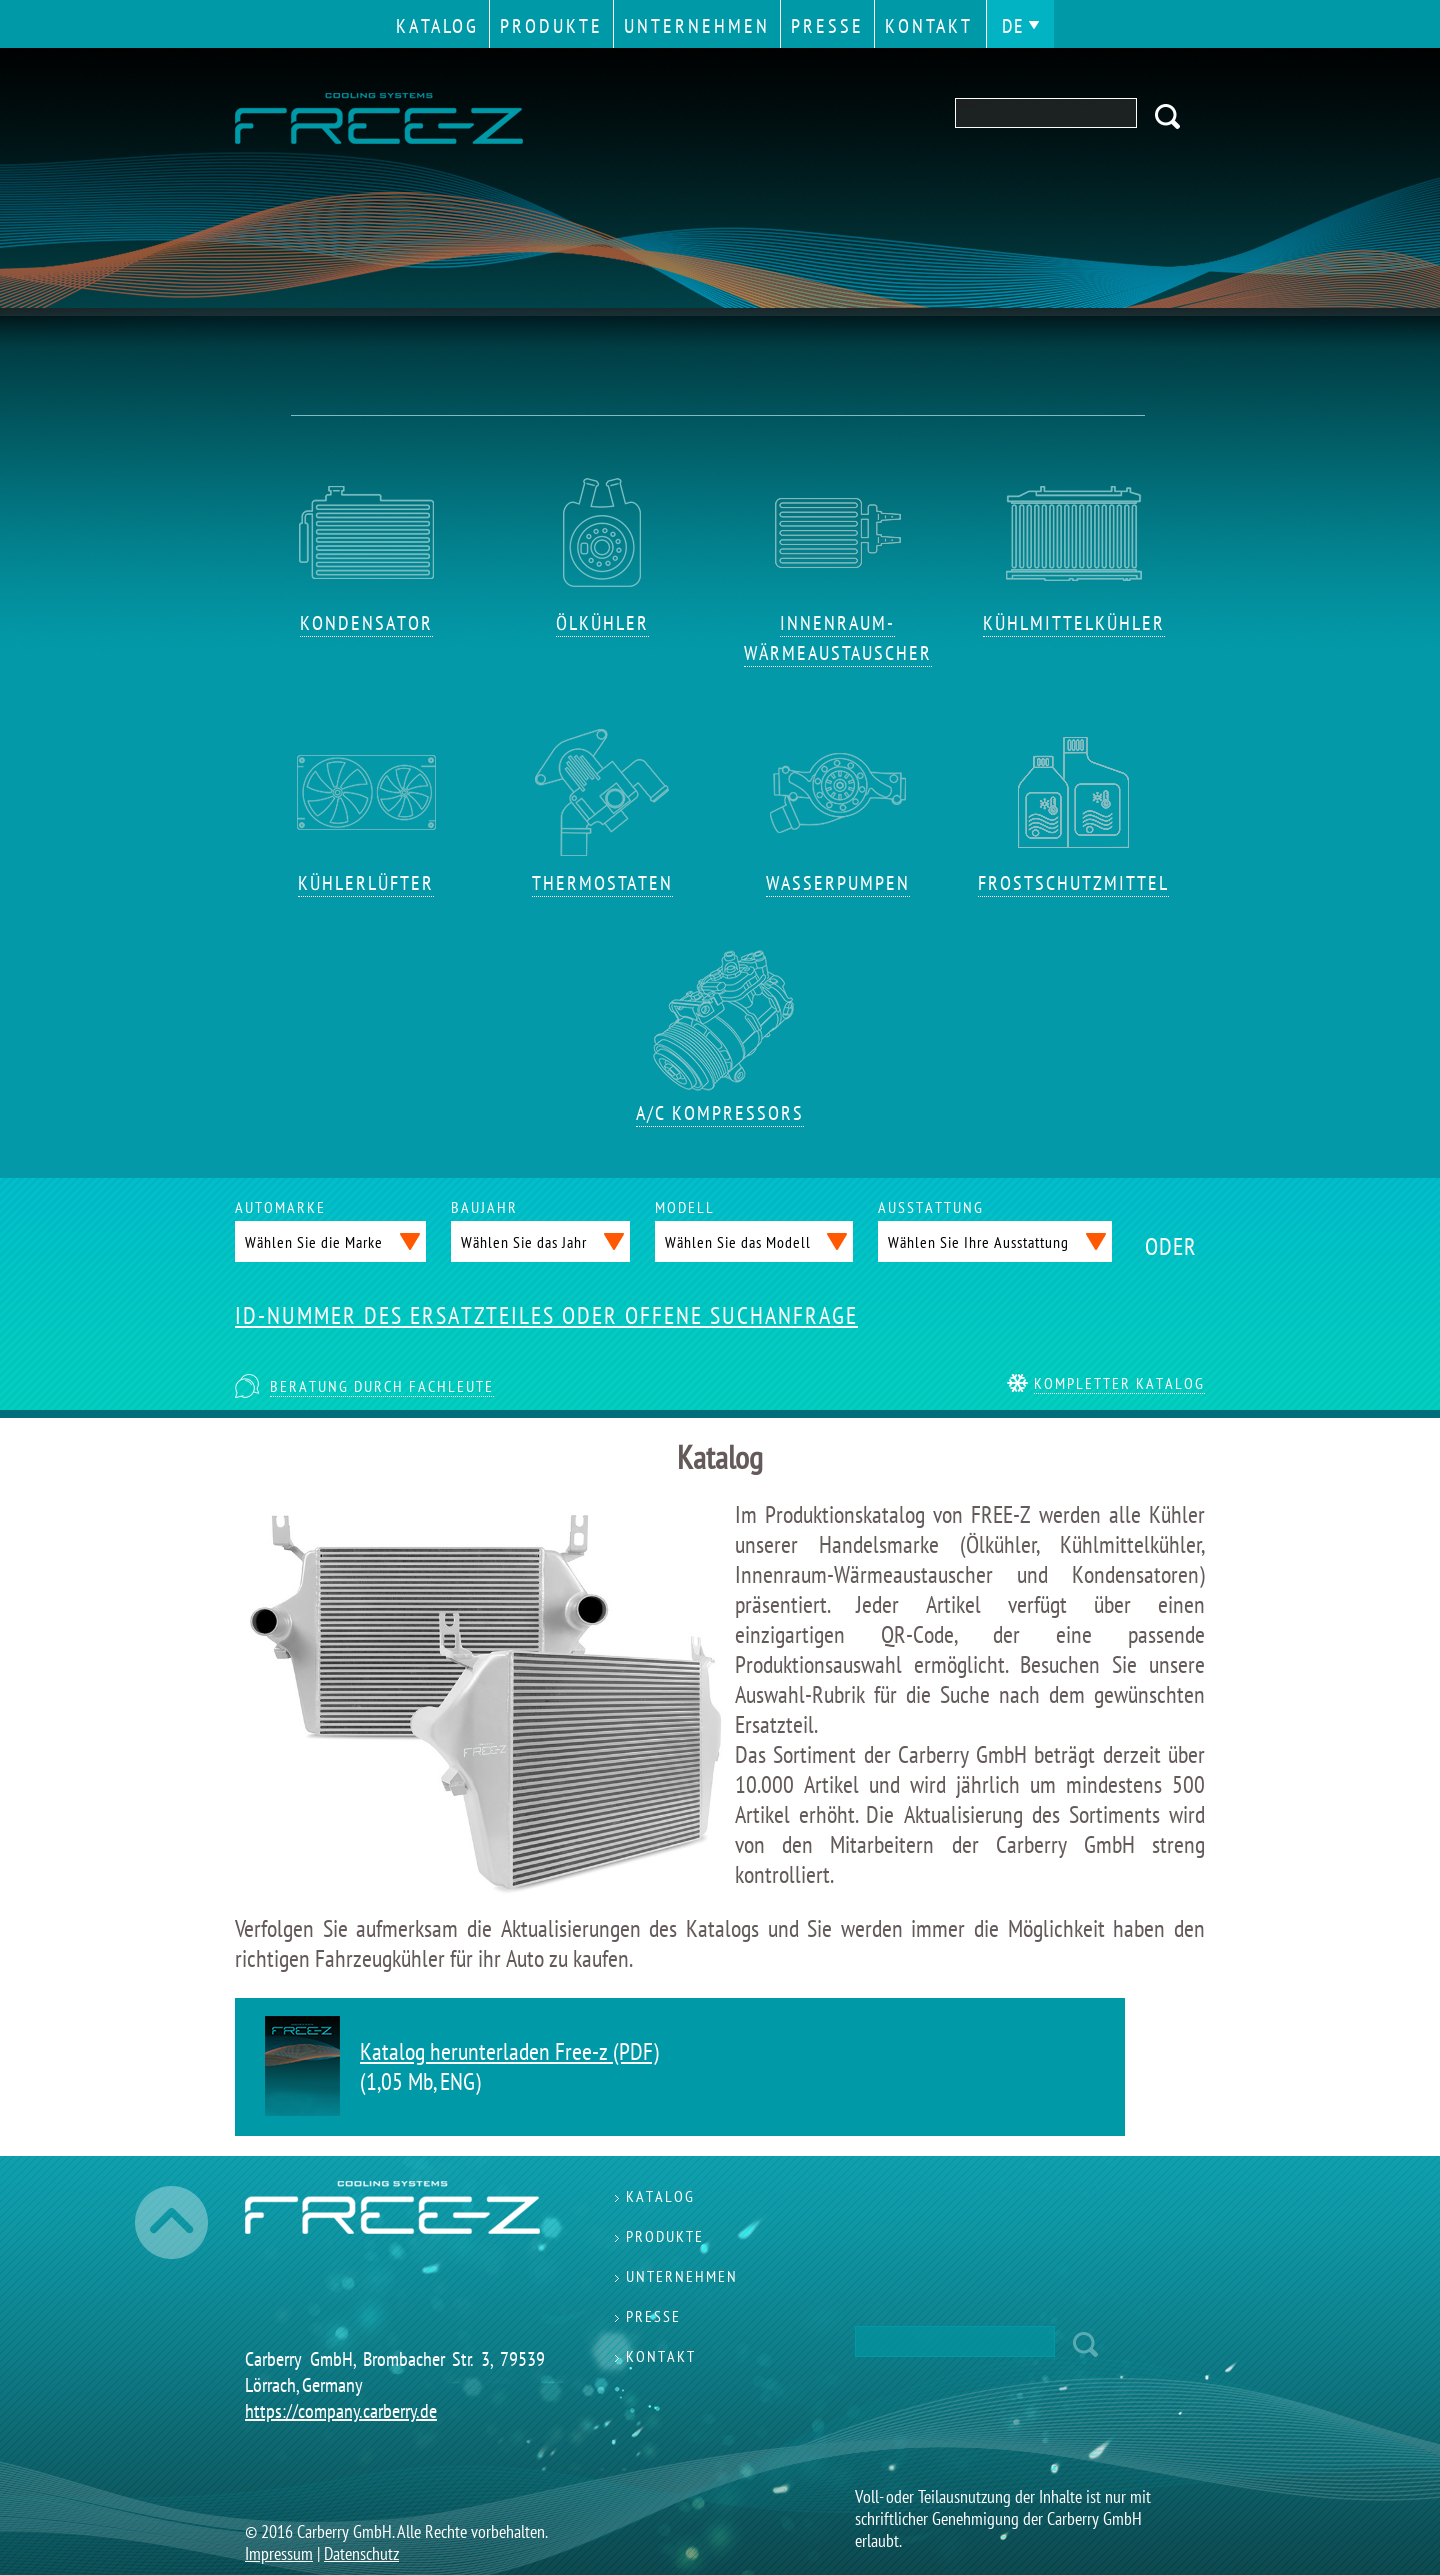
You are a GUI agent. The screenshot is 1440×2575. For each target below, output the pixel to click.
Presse (827, 26)
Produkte (551, 26)
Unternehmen (697, 26)
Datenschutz (361, 2553)
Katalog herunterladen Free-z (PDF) (509, 2051)
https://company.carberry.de (341, 2411)
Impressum (279, 2553)
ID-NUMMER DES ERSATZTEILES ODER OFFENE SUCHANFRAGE (546, 1316)
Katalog (437, 26)
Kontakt (929, 26)
